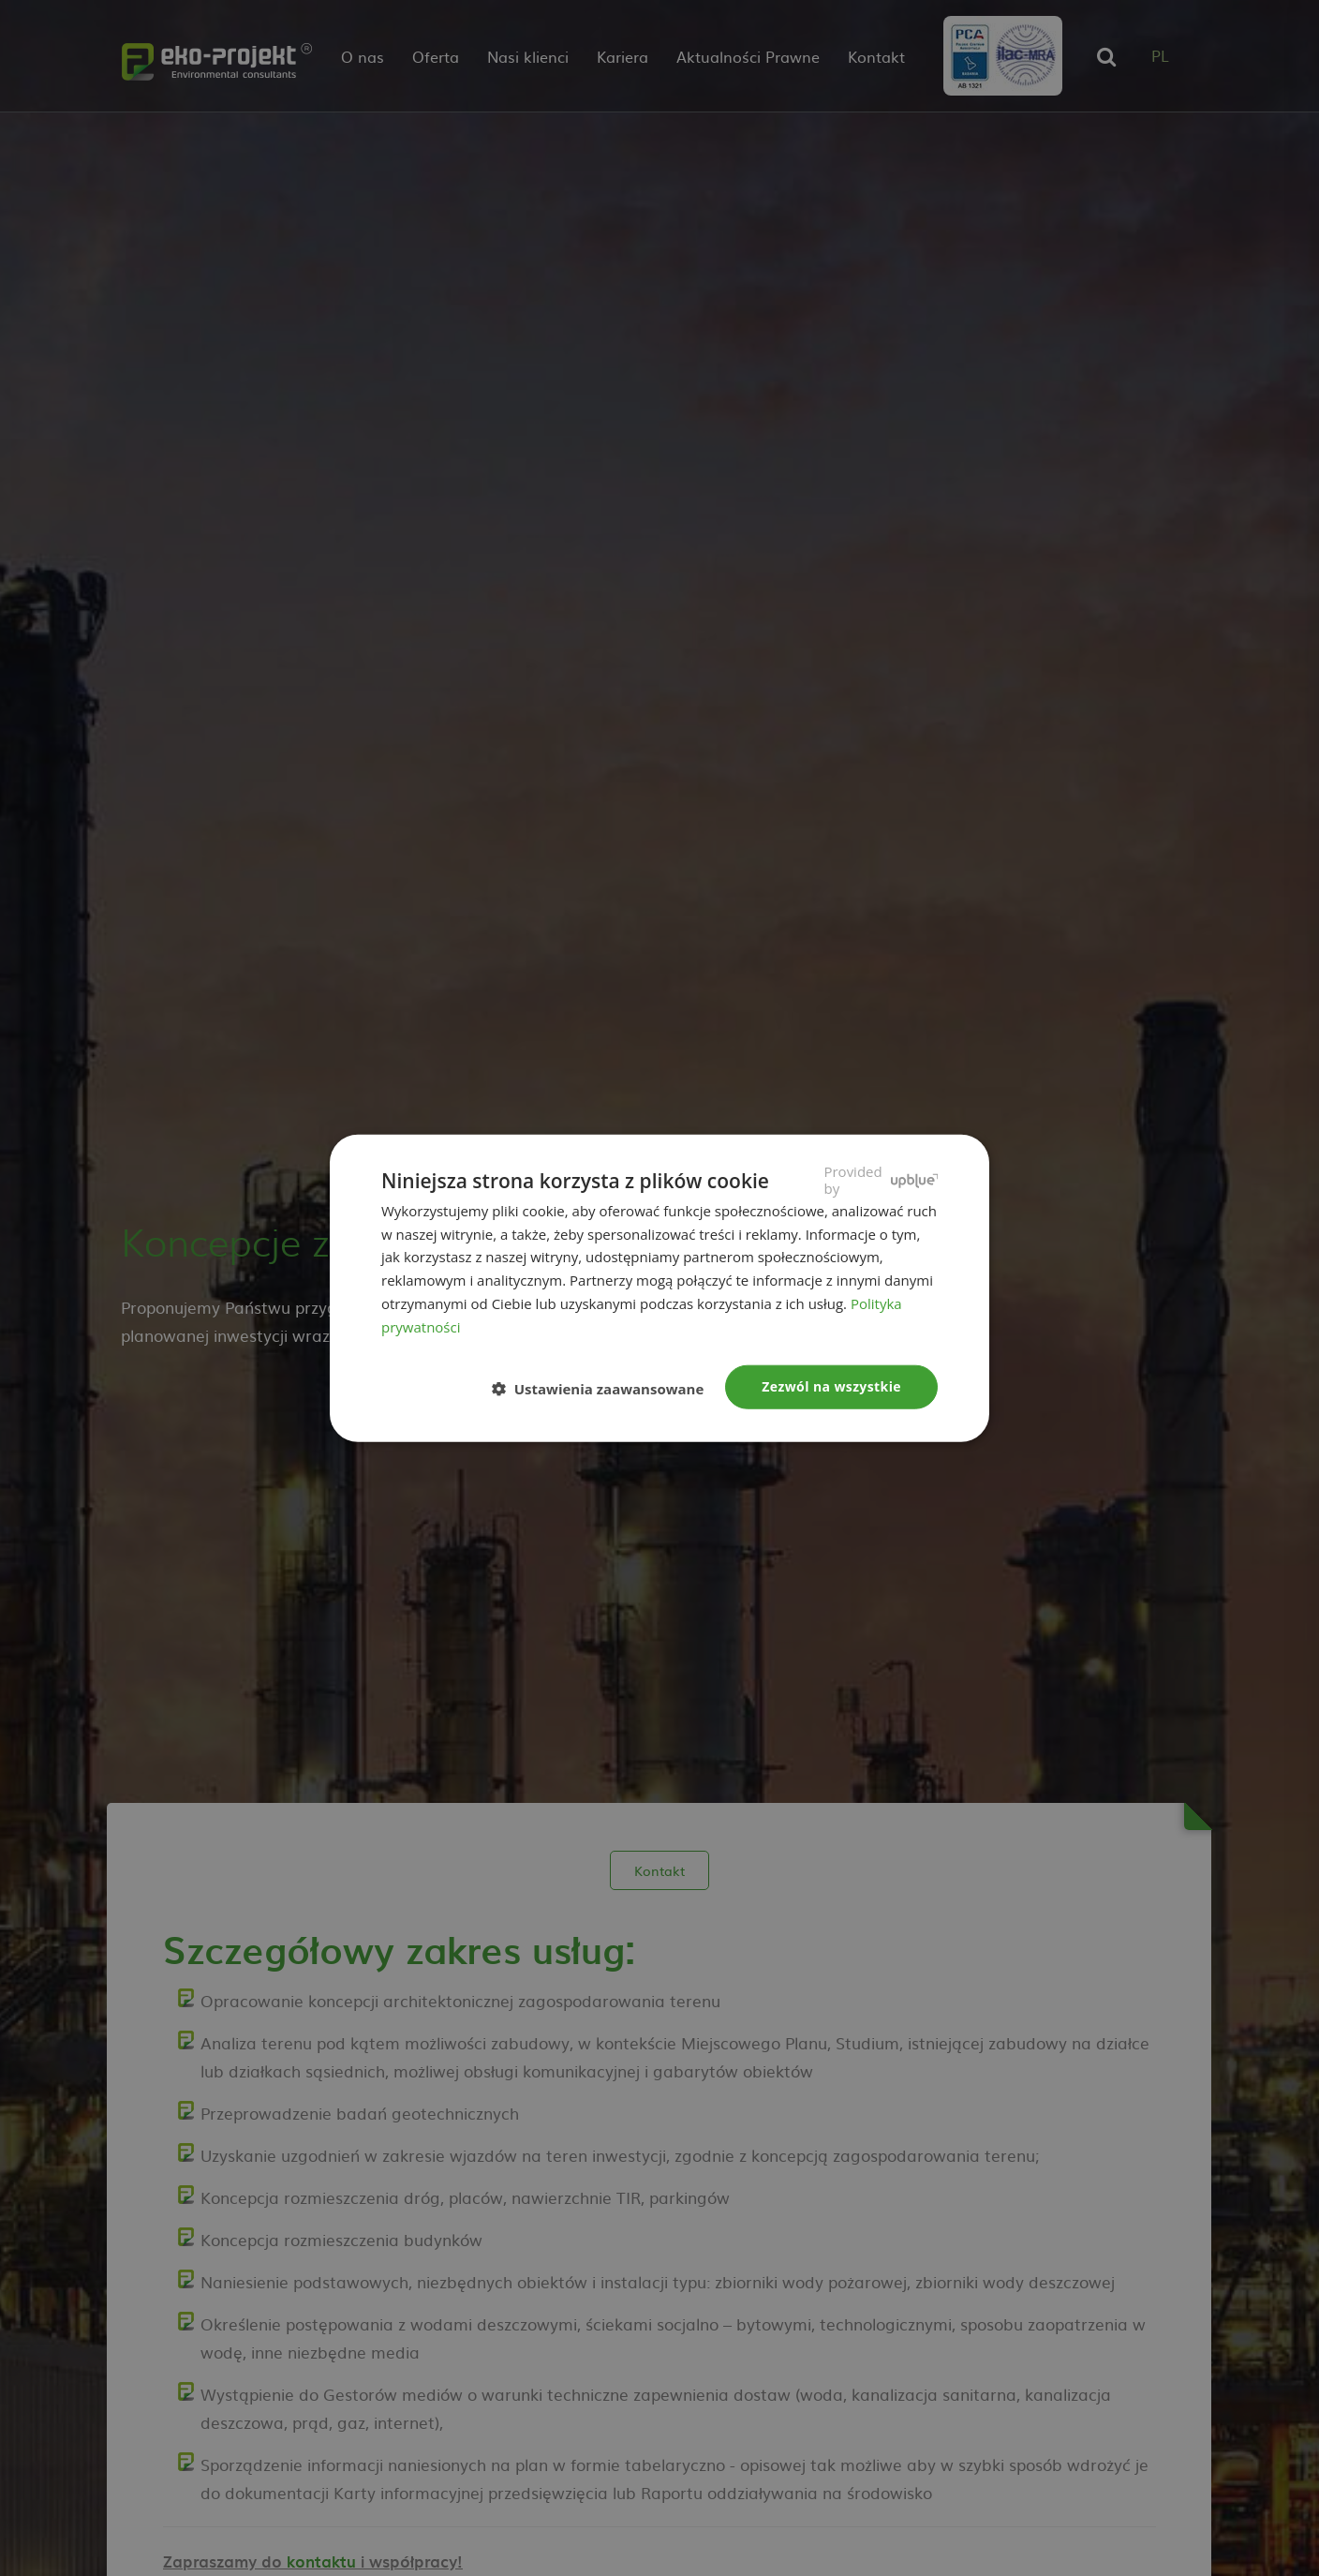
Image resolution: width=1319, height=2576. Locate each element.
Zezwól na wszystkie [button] (831, 1386)
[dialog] (659, 1288)
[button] (605, 1387)
